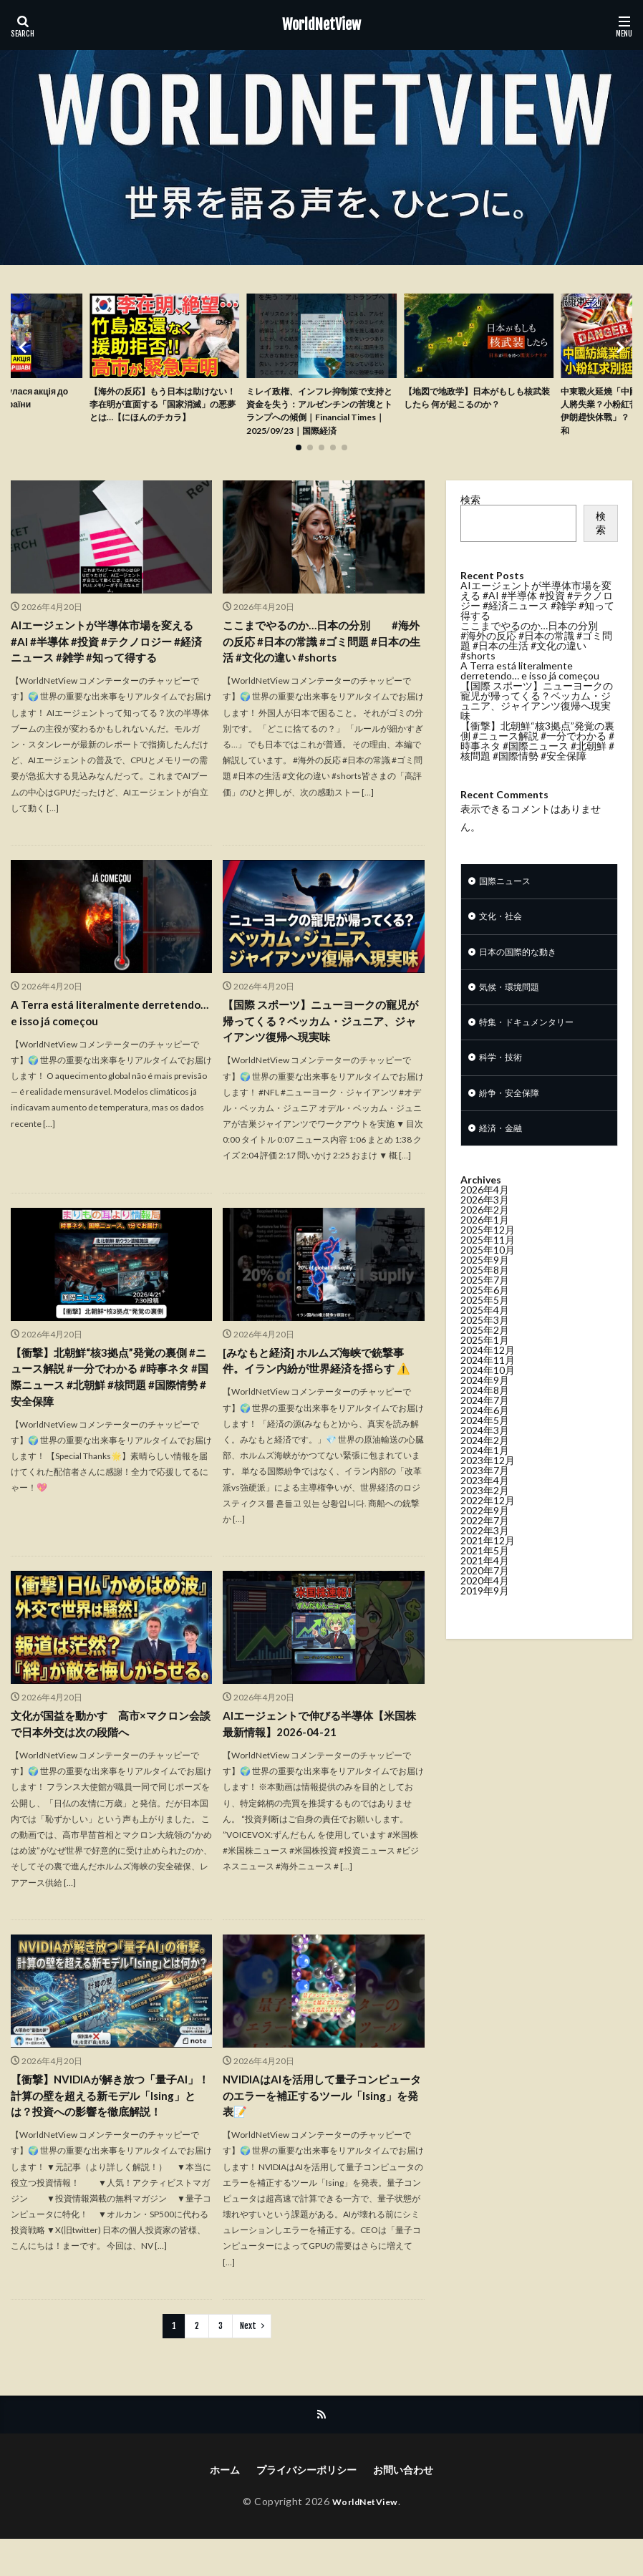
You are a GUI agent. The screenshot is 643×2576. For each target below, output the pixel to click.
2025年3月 (484, 1358)
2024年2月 (484, 1479)
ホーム (225, 2507)
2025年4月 (484, 1348)
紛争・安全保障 (514, 1129)
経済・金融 (504, 1166)
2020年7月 (484, 1609)
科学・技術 (504, 1091)
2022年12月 (487, 1539)
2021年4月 (484, 1599)
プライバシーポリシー (306, 2507)
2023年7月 (484, 1509)
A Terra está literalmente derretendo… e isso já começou (93, 1039)
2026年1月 (484, 1258)
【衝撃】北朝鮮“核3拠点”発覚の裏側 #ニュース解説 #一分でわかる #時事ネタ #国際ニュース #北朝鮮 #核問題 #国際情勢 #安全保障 (111, 1407)
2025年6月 (484, 1328)
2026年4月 (484, 1228)
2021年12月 (487, 1579)
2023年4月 (484, 1519)
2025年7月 (484, 1318)
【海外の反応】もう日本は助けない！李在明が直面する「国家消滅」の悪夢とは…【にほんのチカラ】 (164, 415)
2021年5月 (484, 1589)
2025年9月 (484, 1298)
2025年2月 (484, 1368)
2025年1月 (484, 1378)
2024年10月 (487, 1409)
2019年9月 (484, 1629)
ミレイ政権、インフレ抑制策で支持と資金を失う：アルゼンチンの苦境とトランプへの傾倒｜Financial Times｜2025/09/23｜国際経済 (319, 423)
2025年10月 (487, 1288)
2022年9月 (484, 1549)
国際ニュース (509, 905)
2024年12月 (487, 1389)
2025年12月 (487, 1268)
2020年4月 (484, 1619)
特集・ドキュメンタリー (534, 1054)
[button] (25, 358)
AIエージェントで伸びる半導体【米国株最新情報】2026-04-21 (320, 1754)
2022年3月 (484, 1569)
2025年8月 (484, 1308)
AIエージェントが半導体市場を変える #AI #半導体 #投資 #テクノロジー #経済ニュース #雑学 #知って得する (111, 665)
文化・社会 (504, 942)
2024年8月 (484, 1429)
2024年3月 (484, 1469)
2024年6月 (484, 1449)
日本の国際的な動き (524, 980)
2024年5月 (484, 1459)
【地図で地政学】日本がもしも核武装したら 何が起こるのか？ (475, 400)
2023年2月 (484, 1529)
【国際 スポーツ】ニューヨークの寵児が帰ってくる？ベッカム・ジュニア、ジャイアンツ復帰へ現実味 (321, 1048)
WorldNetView (321, 25)
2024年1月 (484, 1489)
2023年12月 (487, 1499)
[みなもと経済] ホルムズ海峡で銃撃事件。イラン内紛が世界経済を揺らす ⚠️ (322, 1390)
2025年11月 (487, 1278)
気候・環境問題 (514, 1017)
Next (248, 2361)
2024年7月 (484, 1439)
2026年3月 (484, 1238)
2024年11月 (487, 1399)
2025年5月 (484, 1338)
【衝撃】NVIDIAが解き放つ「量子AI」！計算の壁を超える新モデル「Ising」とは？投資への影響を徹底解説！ (109, 2136)
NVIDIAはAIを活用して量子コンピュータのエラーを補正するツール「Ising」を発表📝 (322, 2128)
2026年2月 (484, 1248)
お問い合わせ (403, 2507)
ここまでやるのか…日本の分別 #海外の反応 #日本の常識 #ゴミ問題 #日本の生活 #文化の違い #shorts (322, 665)
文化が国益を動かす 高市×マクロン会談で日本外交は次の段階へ (111, 1754)
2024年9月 (484, 1419)
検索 (470, 522)
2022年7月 (484, 1559)
